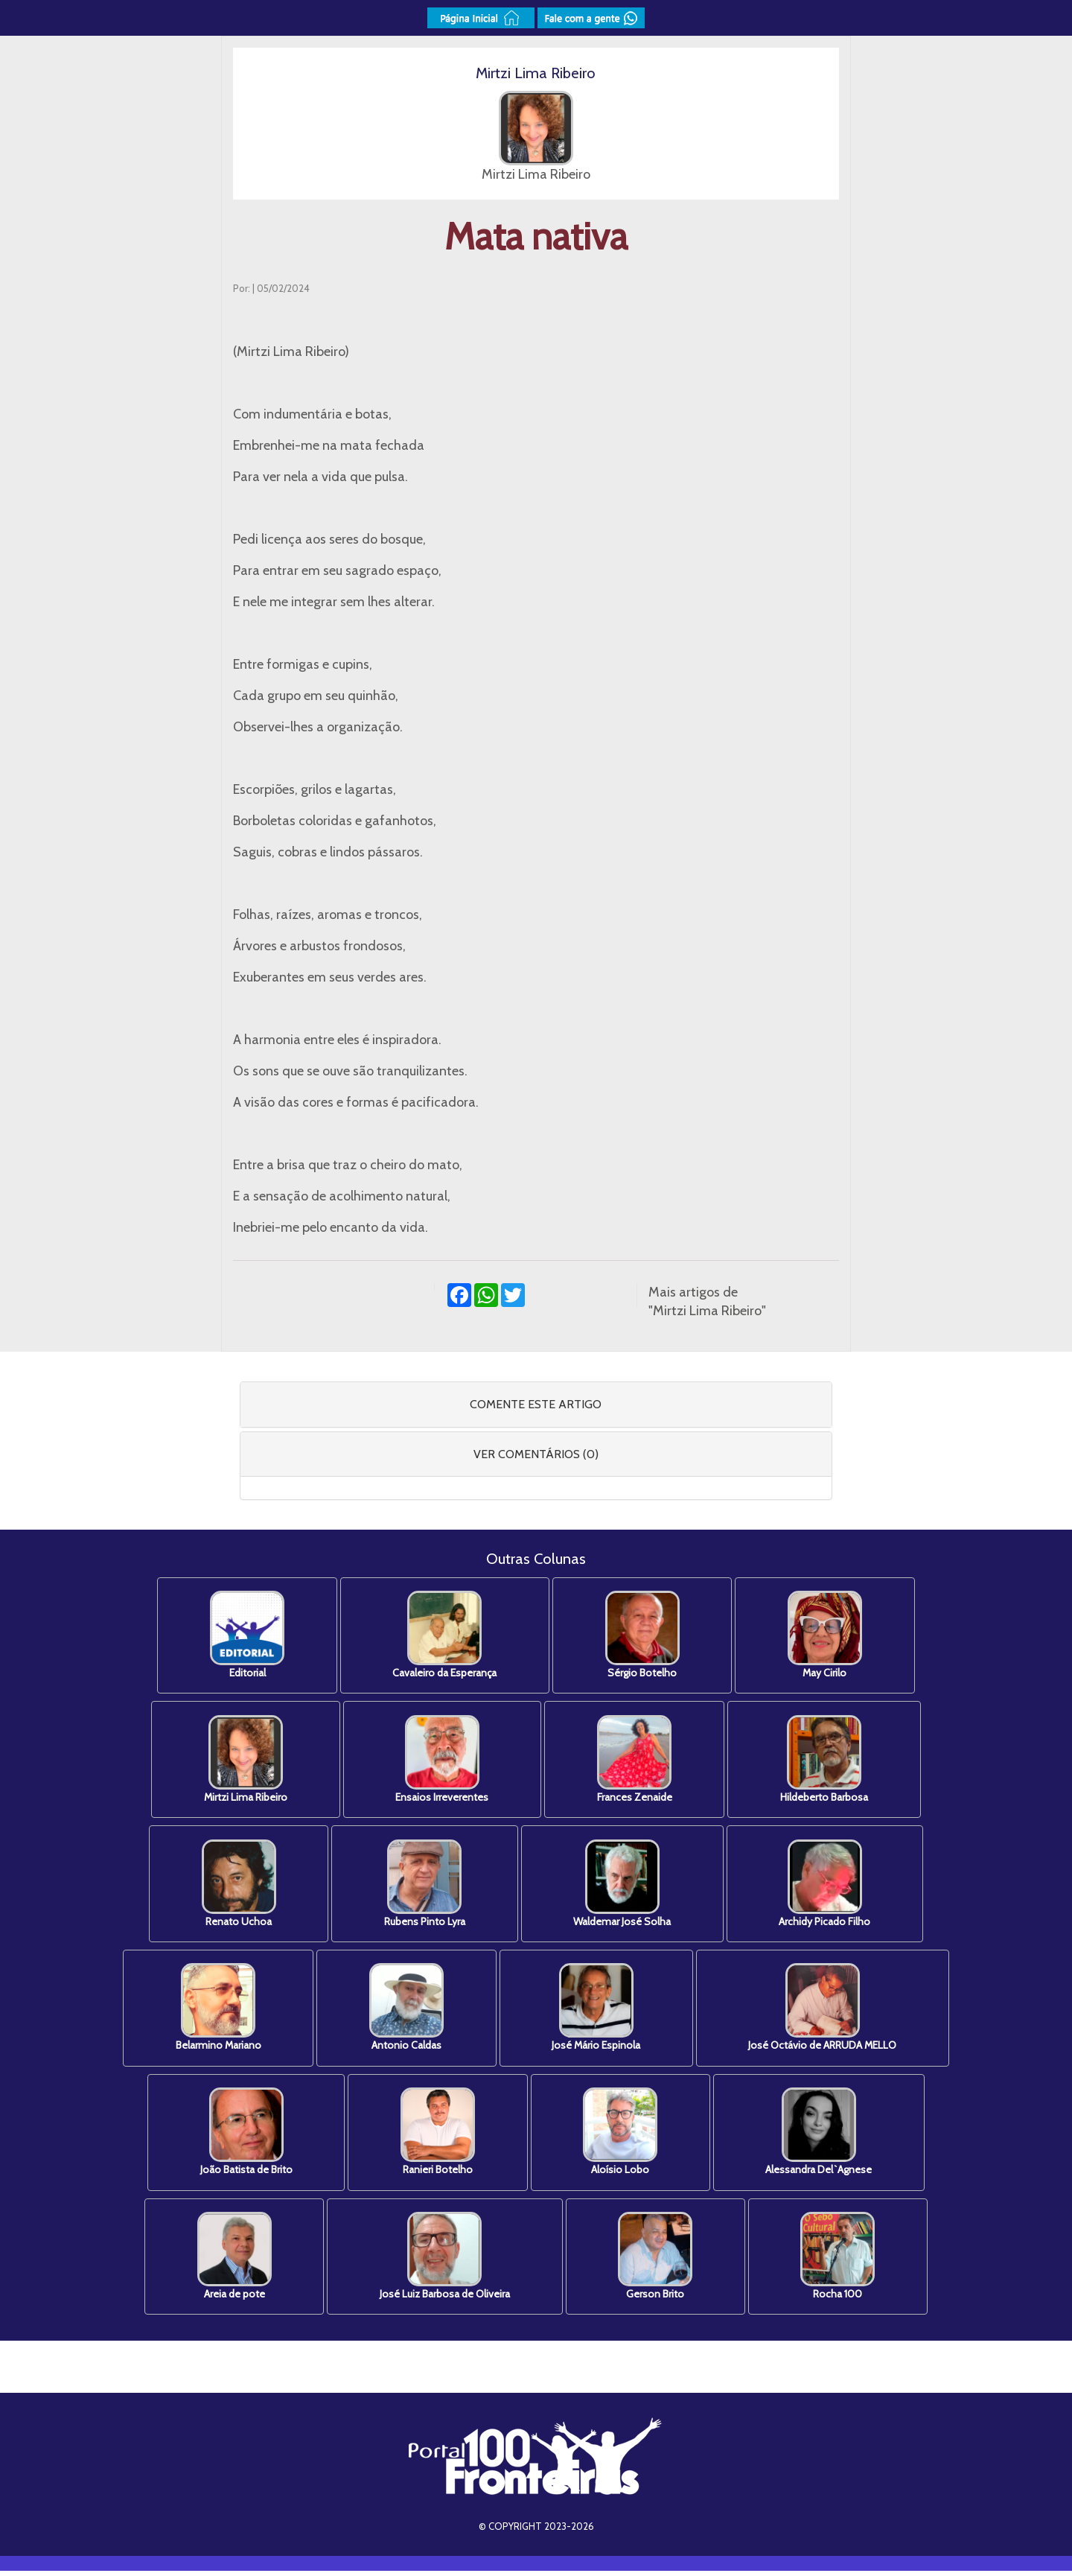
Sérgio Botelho (644, 1635)
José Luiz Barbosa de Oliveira (443, 2261)
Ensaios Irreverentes (440, 1761)
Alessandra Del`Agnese (824, 2136)
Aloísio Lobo (622, 2136)
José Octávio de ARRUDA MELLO (828, 2011)
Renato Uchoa (234, 1886)
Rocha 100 (843, 2261)
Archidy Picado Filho (830, 1886)
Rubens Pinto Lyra (423, 1886)
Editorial (242, 1635)
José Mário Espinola (598, 2011)
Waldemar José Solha (624, 1886)
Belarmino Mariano (213, 2011)
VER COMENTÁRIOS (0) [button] (536, 1454)
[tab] (536, 1404)
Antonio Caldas (405, 2011)
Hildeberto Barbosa (829, 1761)
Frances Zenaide (636, 1761)
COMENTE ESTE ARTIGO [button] (536, 1404)
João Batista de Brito (241, 2136)
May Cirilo (830, 1635)
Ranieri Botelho (436, 2136)
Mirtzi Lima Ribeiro (240, 1761)
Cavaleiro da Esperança (443, 1635)
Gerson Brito (657, 2261)
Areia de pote (229, 2261)
